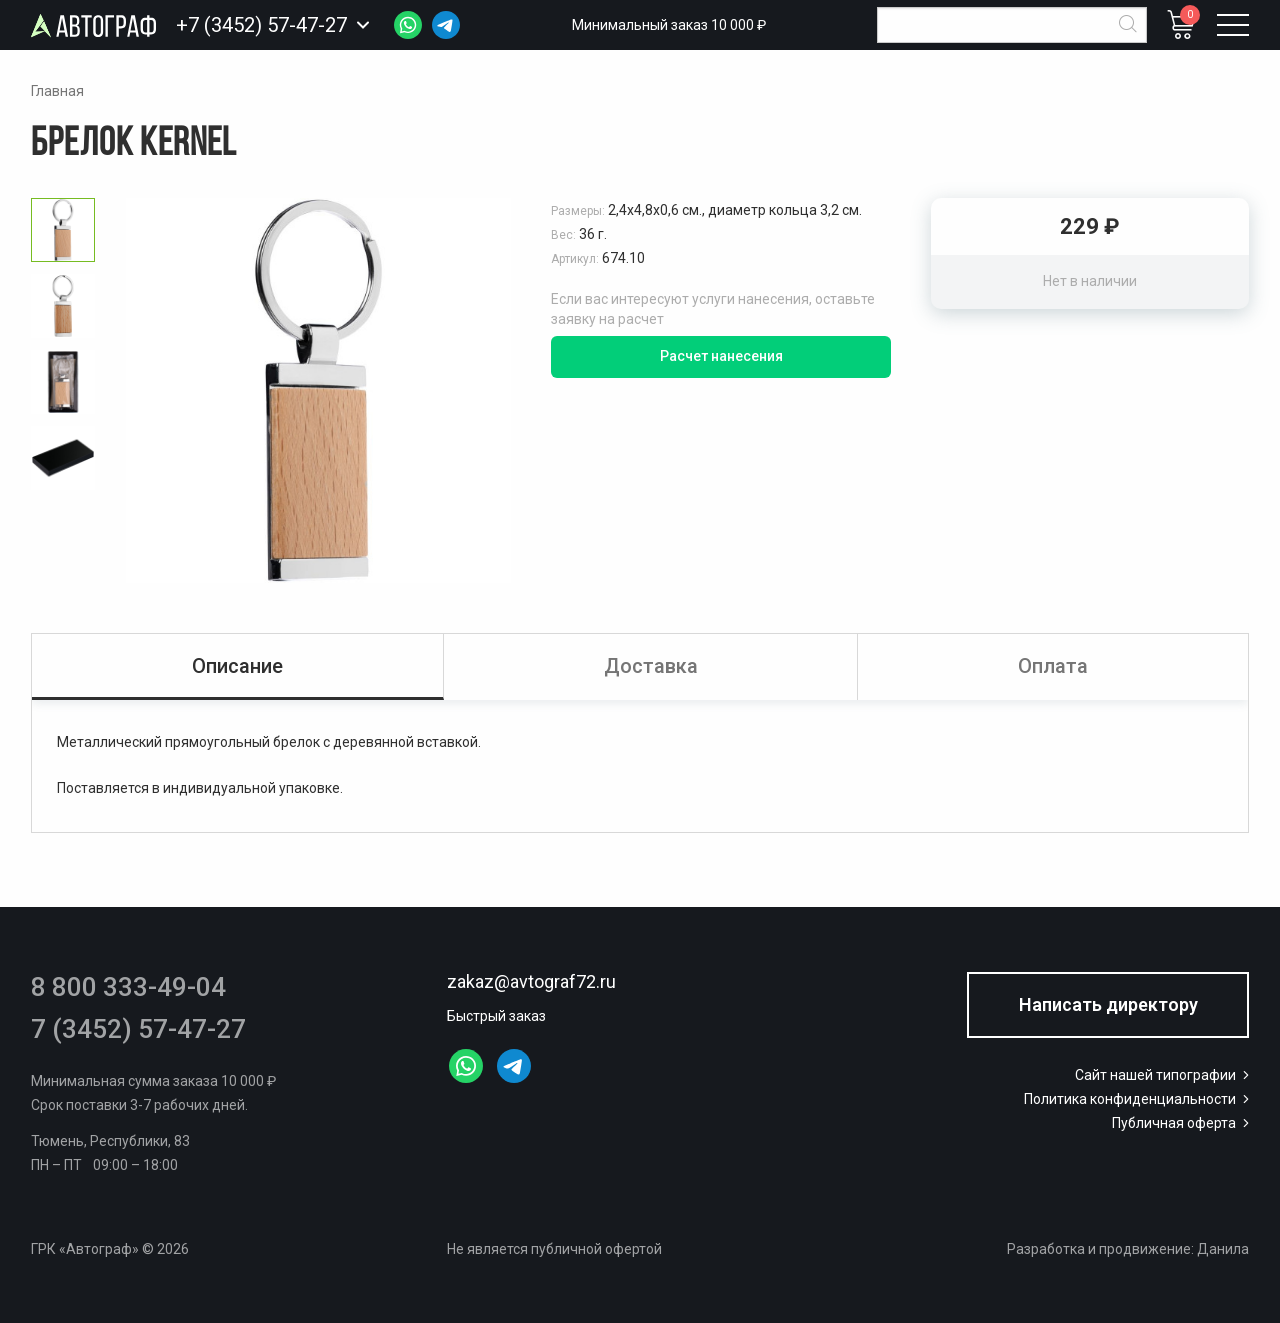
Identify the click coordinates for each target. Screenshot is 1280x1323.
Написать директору (1108, 1004)
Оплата (1053, 666)
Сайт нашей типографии (1164, 1075)
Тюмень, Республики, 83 (110, 1141)
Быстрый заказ (496, 1016)
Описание (237, 666)
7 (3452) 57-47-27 (138, 1029)
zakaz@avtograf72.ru (531, 981)
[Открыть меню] (1233, 25)
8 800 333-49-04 (128, 987)
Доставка (651, 666)
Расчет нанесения (721, 356)
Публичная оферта (1182, 1123)
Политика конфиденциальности (1138, 1099)
